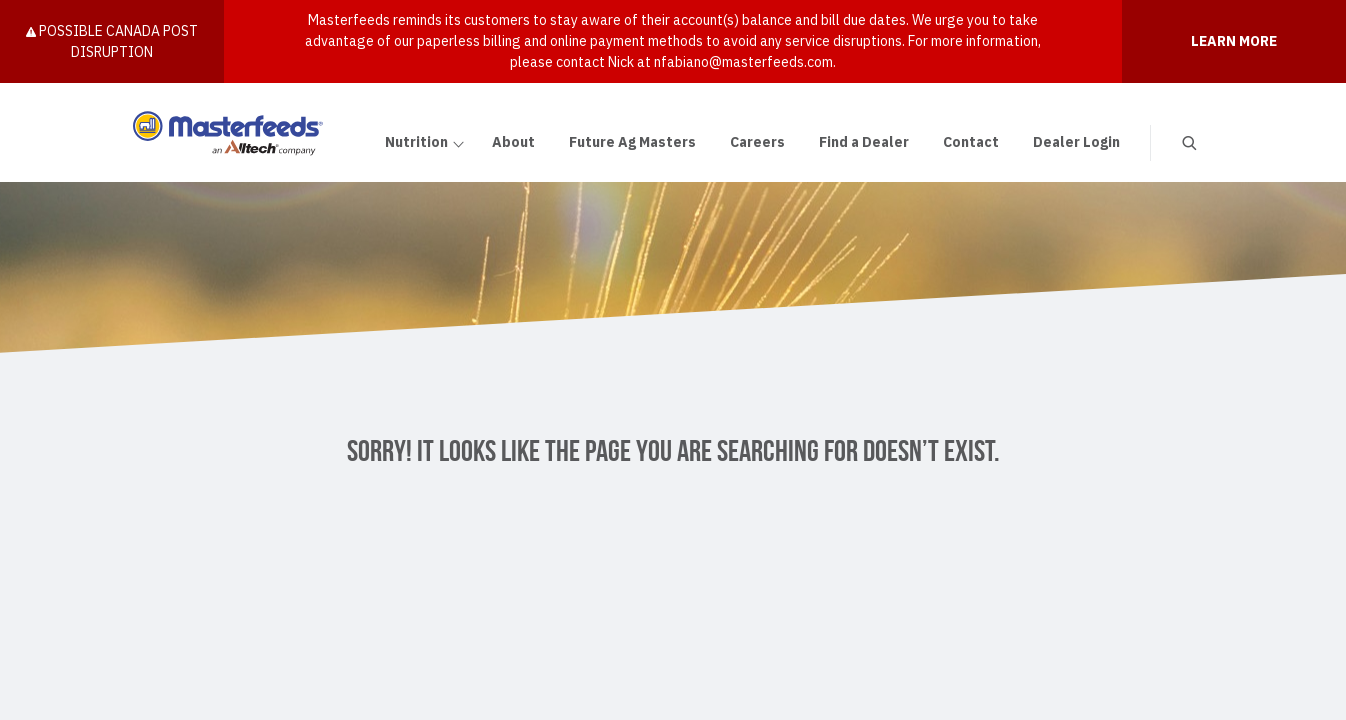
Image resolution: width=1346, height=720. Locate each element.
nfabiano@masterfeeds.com (743, 62)
